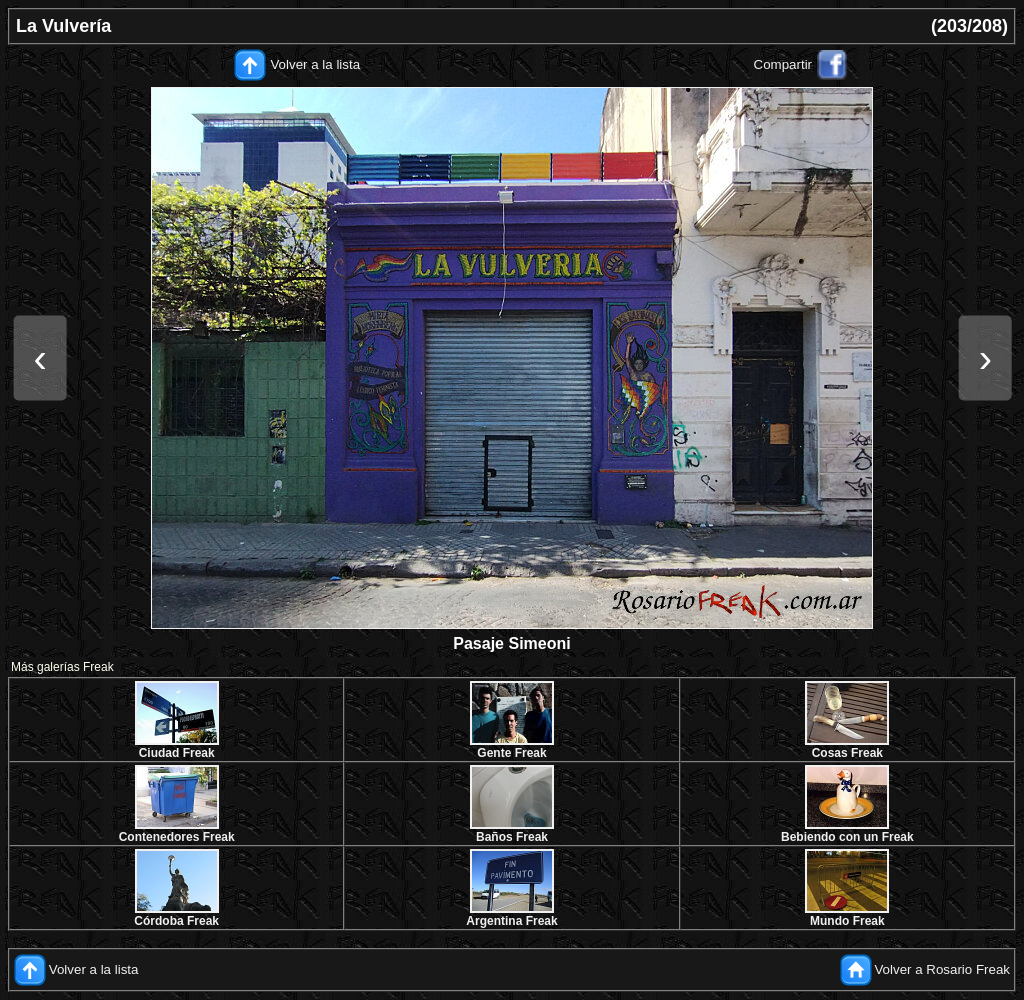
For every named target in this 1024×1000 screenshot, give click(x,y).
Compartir (783, 64)
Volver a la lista (315, 64)
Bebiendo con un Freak (847, 837)
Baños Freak (512, 837)
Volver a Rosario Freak (942, 969)
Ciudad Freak (177, 753)
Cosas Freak (847, 753)
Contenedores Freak (177, 837)
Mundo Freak (847, 921)
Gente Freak (511, 753)
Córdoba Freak (176, 921)
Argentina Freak (511, 921)
